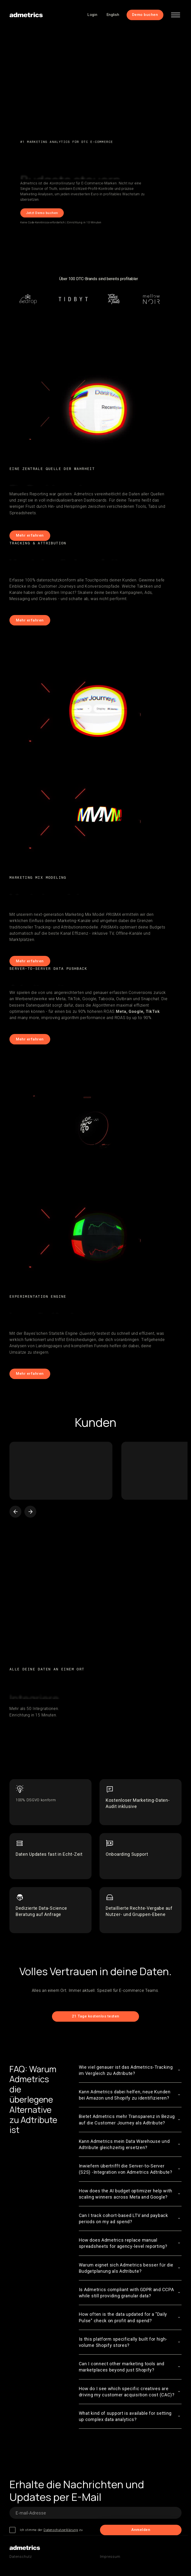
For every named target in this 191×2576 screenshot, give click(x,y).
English (113, 14)
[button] (176, 14)
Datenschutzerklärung (61, 2530)
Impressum (110, 2557)
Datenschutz (20, 2557)
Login (92, 14)
